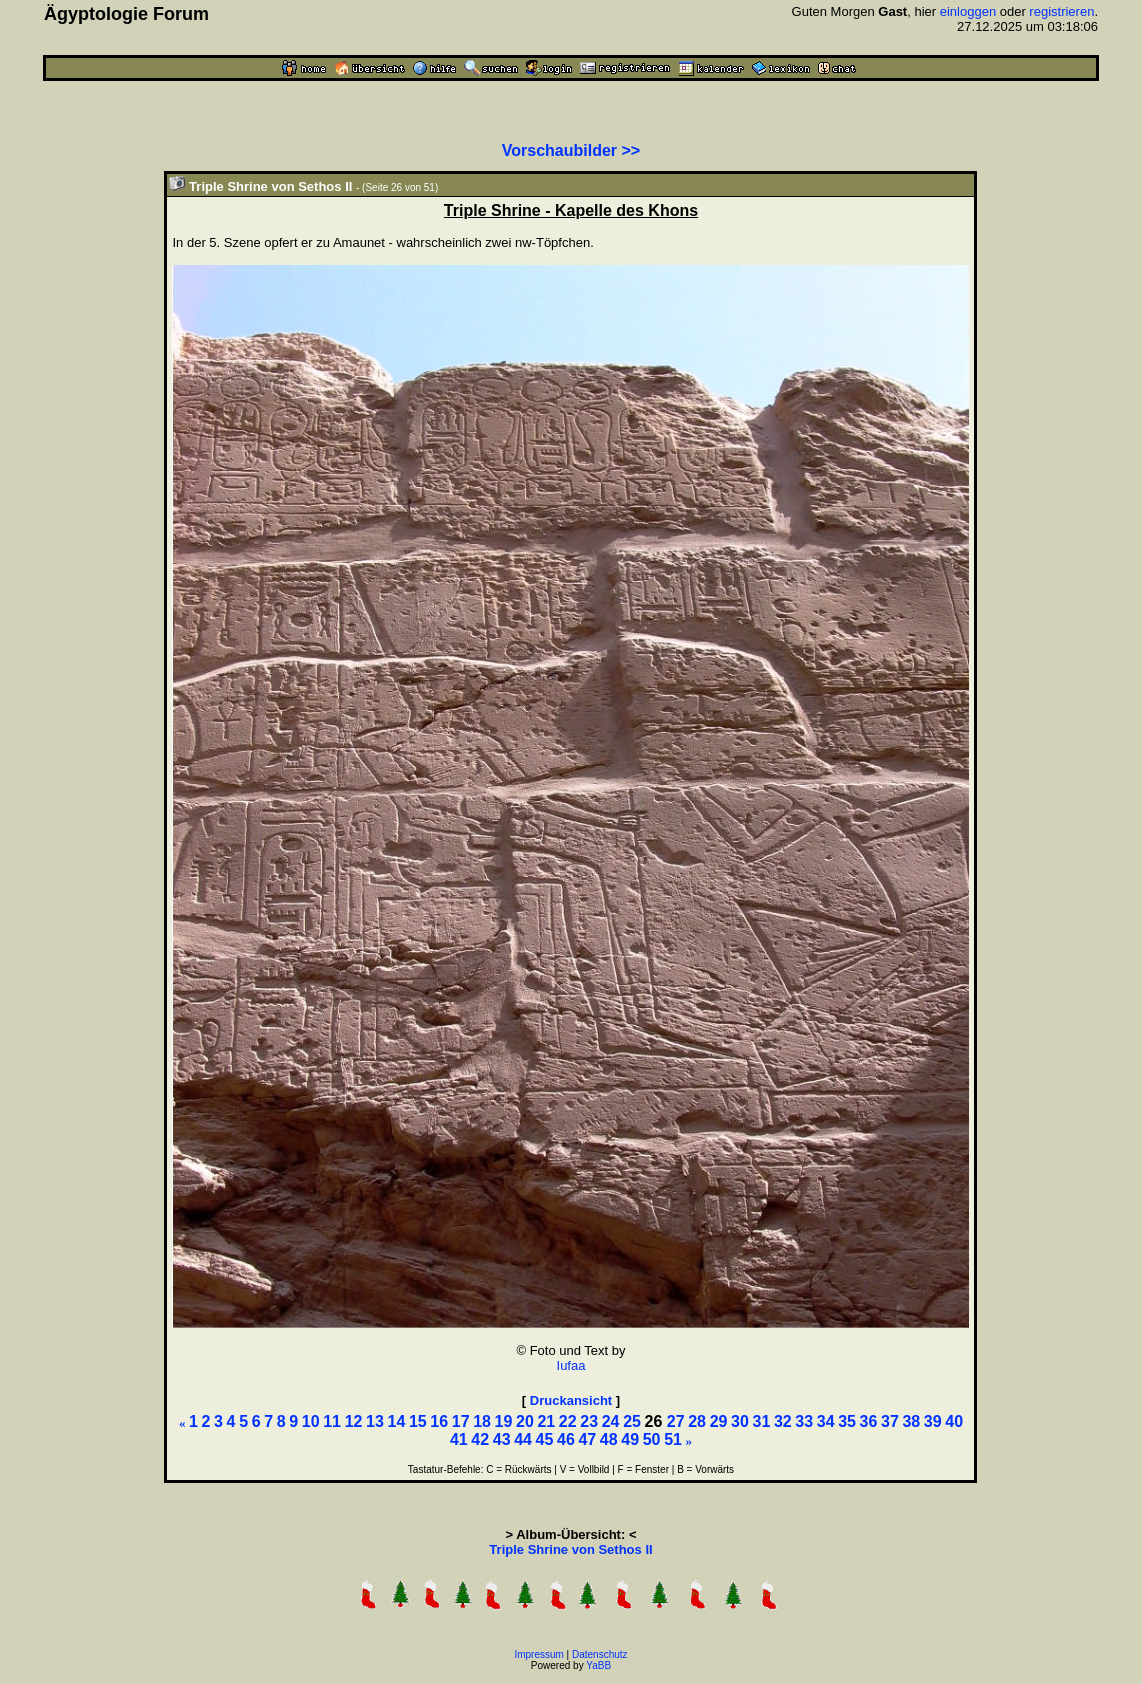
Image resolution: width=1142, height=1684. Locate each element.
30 (740, 1421)
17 (461, 1421)
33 (804, 1421)
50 (652, 1439)
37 (890, 1421)
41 (459, 1439)
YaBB (598, 1665)
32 (783, 1421)
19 (504, 1421)
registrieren (1061, 11)
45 (545, 1439)
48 (609, 1439)
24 (611, 1421)
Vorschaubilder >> (571, 150)
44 (523, 1439)
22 (568, 1421)
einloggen (968, 11)
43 (502, 1439)
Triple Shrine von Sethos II (570, 1549)
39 (933, 1421)
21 (546, 1421)
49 (630, 1439)
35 (847, 1421)
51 (673, 1439)
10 (311, 1421)
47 (587, 1439)
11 (332, 1421)
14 (396, 1421)
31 (761, 1421)
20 (525, 1421)
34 (826, 1421)
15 (418, 1421)
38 (911, 1421)
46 (566, 1439)
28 (697, 1421)
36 (869, 1421)
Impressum (538, 1654)
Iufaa (571, 1365)
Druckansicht (571, 1400)
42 (480, 1439)
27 (676, 1421)
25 (632, 1421)
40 (954, 1421)
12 (354, 1421)
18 (482, 1421)
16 (439, 1421)
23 (589, 1421)
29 (719, 1421)
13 (375, 1421)
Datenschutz (600, 1654)
